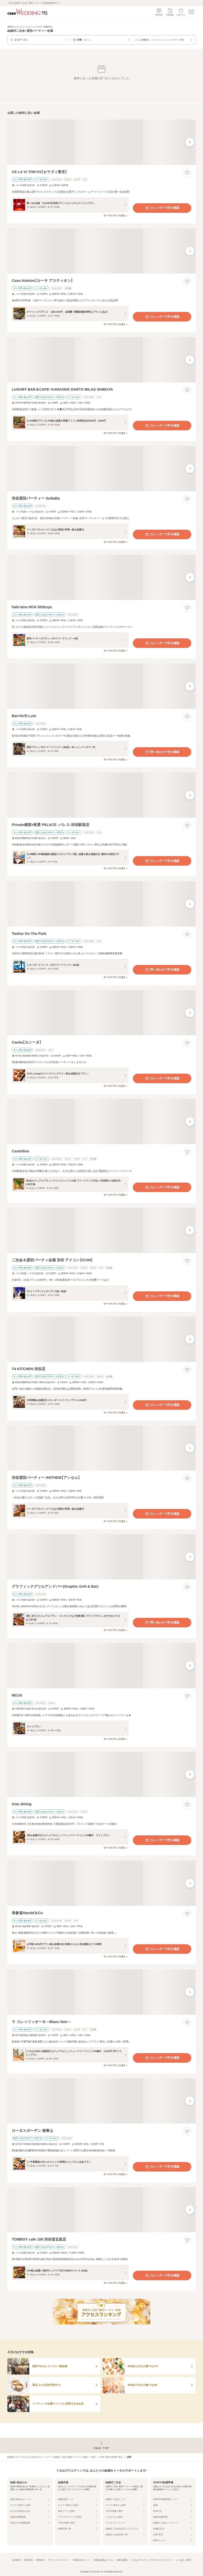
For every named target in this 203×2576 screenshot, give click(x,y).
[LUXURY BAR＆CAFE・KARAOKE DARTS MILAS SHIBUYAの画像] (101, 359)
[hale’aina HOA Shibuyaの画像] (101, 577)
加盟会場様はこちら (103, 2560)
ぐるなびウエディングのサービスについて (151, 2560)
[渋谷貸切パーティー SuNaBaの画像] (101, 468)
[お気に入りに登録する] (187, 173)
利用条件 (40, 2560)
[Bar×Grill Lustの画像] (101, 686)
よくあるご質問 (183, 2560)
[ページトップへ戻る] (101, 2445)
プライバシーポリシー (59, 2560)
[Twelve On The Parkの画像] (101, 904)
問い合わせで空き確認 (162, 752)
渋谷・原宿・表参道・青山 (111, 2457)
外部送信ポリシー (82, 2560)
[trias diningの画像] (101, 1774)
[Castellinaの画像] (101, 1121)
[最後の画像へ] (189, 142)
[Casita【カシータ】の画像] (101, 1012)
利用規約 (28, 2560)
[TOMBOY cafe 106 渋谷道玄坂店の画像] (101, 2209)
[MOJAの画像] (101, 1665)
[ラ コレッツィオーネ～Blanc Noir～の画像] (101, 1992)
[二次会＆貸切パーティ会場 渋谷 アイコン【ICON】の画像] (101, 1230)
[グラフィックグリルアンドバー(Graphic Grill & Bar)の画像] (101, 1556)
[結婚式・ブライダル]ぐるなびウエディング (28, 2457)
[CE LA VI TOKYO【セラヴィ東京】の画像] (101, 142)
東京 (93, 2457)
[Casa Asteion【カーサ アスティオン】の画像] (101, 251)
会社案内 (16, 2560)
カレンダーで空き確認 (162, 208)
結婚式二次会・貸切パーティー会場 (70, 2457)
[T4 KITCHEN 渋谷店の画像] (101, 1339)
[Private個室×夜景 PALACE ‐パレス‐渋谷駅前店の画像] (101, 795)
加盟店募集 (122, 2560)
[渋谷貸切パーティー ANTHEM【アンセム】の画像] (101, 1448)
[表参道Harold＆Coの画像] (101, 1883)
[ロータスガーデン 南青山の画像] (101, 2101)
